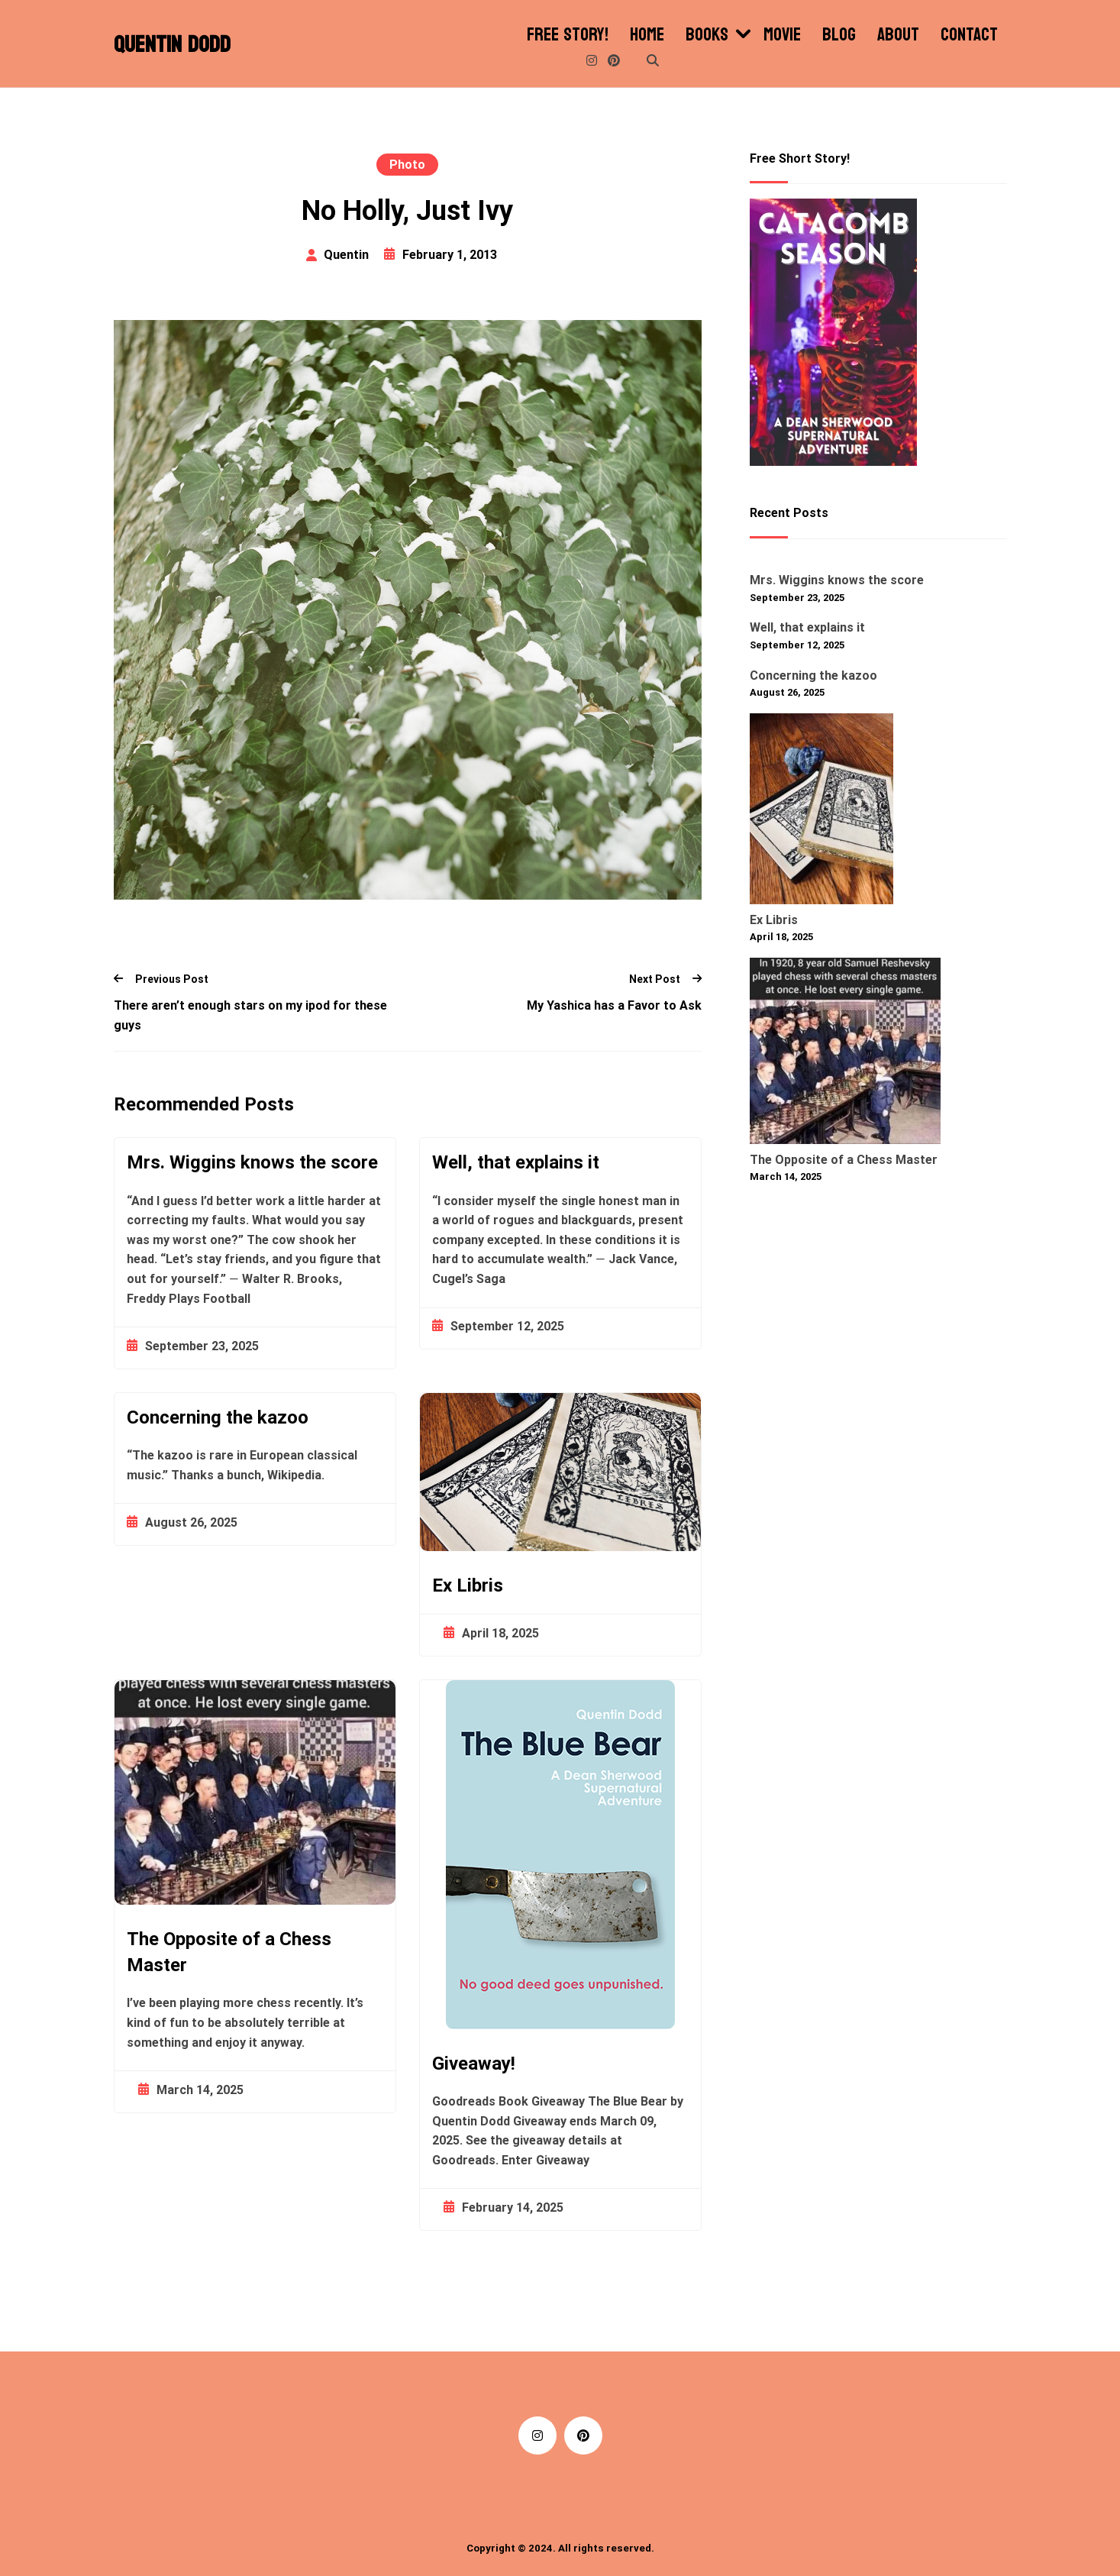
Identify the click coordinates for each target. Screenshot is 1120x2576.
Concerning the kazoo (217, 1417)
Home (647, 35)
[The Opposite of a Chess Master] (845, 1054)
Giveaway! (473, 2063)
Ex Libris (467, 1585)
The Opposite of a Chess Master (229, 1952)
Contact (969, 35)
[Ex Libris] (821, 811)
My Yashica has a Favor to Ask (614, 1005)
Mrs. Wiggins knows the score (252, 1162)
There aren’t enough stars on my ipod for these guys (250, 1015)
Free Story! (567, 35)
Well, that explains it (515, 1162)
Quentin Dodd (172, 45)
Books (707, 35)
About (898, 35)
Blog (839, 35)
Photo (407, 164)
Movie (782, 35)
